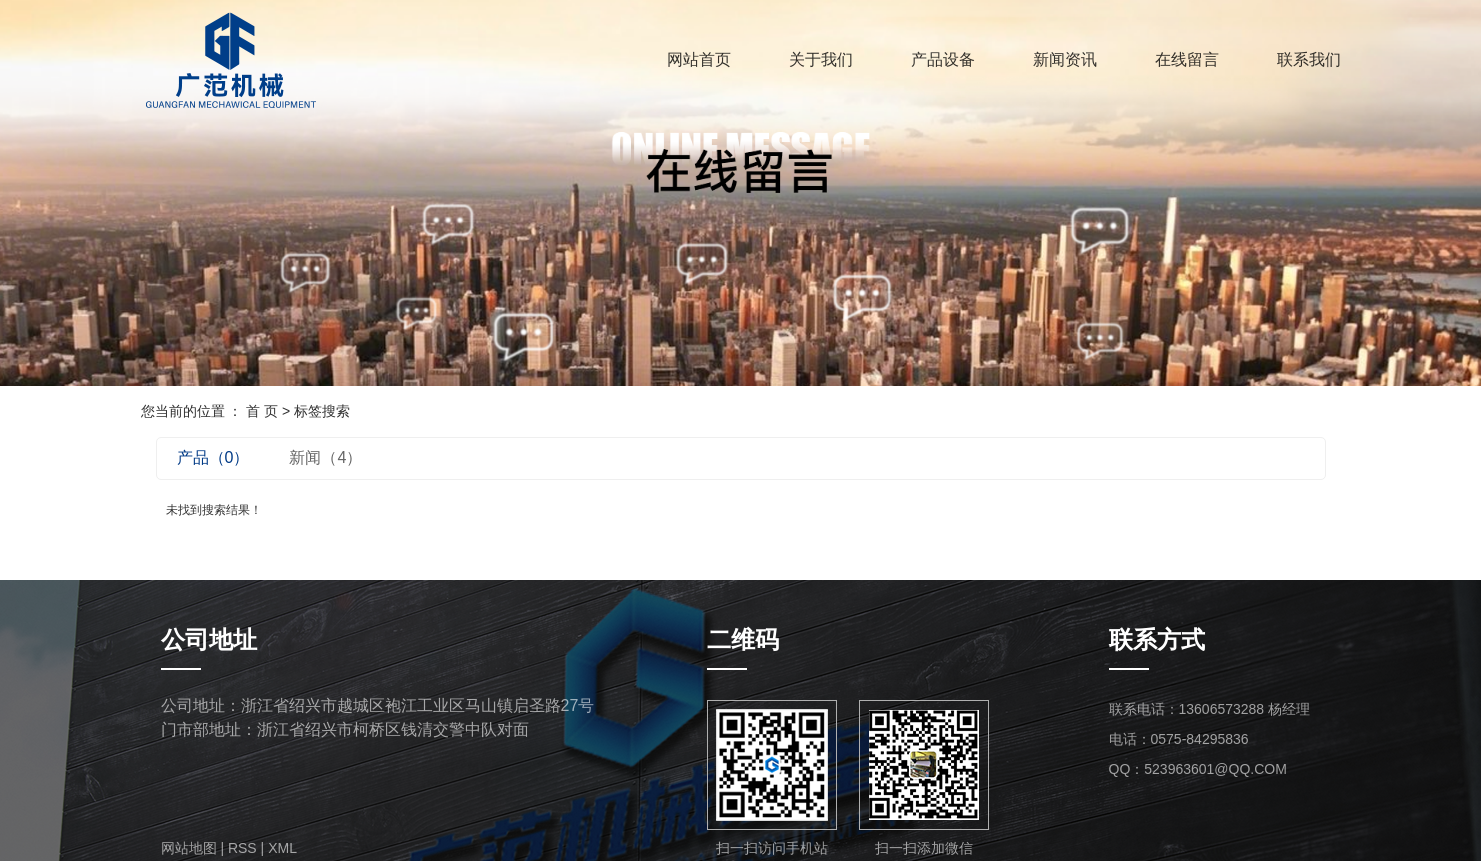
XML (282, 848)
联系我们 (1309, 59)
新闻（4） (325, 457)
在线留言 (1187, 59)
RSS (242, 848)
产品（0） (213, 457)
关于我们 (821, 59)
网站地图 (189, 848)
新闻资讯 (1065, 59)
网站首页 (699, 59)
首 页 (262, 411)
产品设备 (943, 59)
